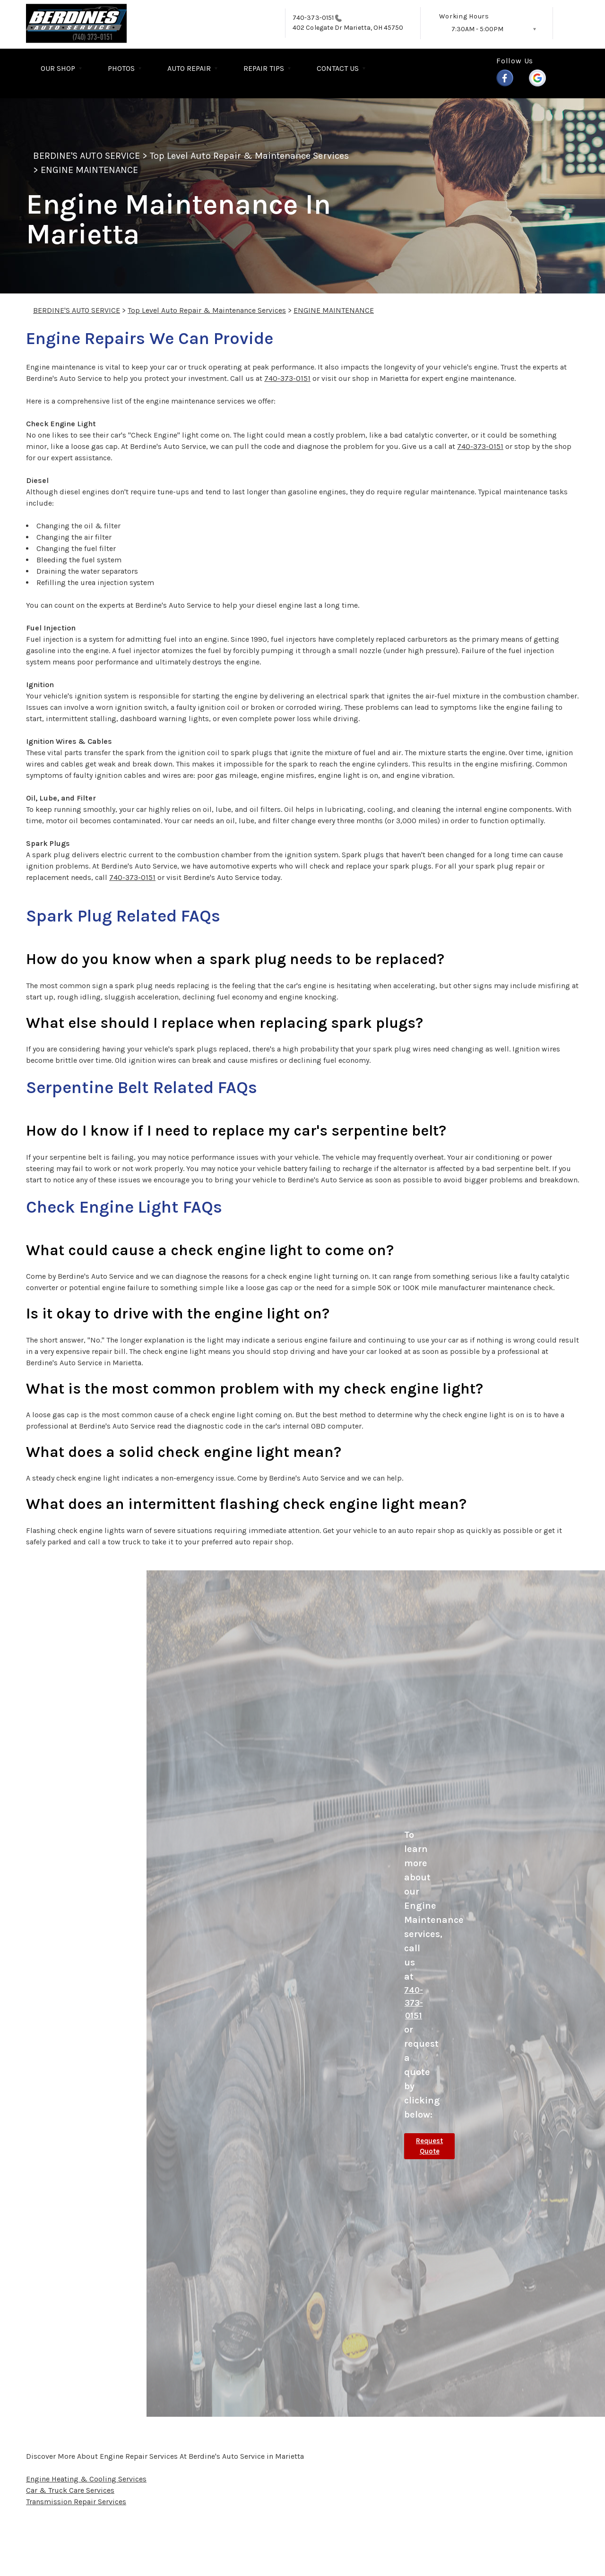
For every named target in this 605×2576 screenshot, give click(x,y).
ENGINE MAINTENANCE (89, 169)
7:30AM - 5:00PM (477, 29)
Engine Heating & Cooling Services (86, 2478)
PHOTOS (121, 68)
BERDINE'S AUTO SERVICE (86, 155)
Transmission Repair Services (76, 2501)
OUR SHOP (58, 68)
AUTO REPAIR (189, 68)
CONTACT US (338, 68)
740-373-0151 (313, 18)
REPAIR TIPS (263, 68)
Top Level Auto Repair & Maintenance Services (249, 155)
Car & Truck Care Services (70, 2490)
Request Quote (429, 2146)
